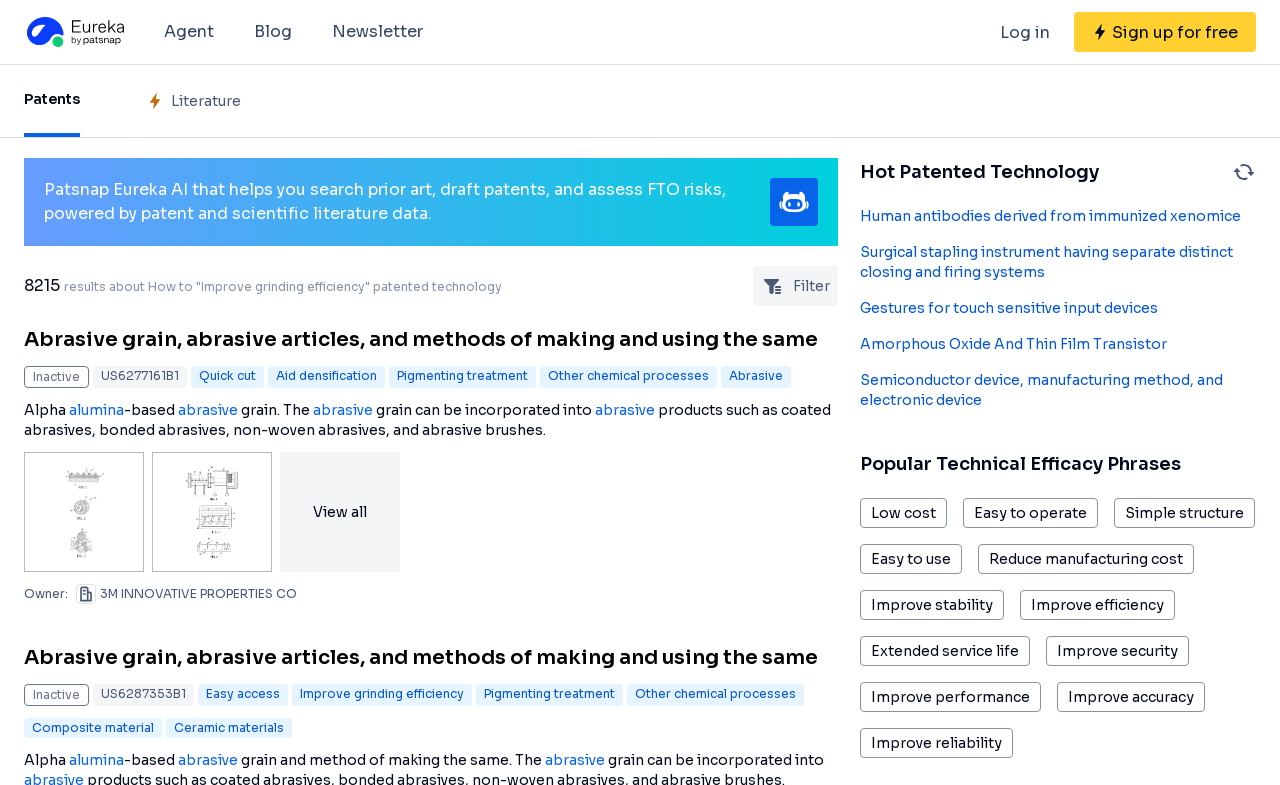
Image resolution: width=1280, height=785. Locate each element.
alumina (96, 410)
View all (340, 512)
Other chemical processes (628, 375)
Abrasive (756, 375)
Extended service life (945, 651)
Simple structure (1184, 513)
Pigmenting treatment (462, 375)
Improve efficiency (1097, 605)
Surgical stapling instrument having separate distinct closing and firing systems (1046, 262)
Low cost (903, 513)
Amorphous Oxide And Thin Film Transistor (1013, 344)
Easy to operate (1030, 513)
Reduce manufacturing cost (1086, 559)
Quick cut (227, 375)
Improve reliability (936, 743)
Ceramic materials (229, 727)
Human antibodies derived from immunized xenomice (1050, 216)
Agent (189, 31)
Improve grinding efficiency (382, 693)
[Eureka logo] (74, 32)
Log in (1025, 32)
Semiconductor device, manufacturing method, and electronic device (1041, 390)
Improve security (1117, 651)
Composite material (93, 727)
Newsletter (377, 31)
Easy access (243, 693)
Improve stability (932, 605)
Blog (273, 31)
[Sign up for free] (1165, 32)
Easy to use (911, 559)
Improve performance (950, 697)
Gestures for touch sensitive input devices (1009, 308)
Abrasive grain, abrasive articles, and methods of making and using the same (421, 339)
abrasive (208, 410)
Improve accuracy (1131, 697)
